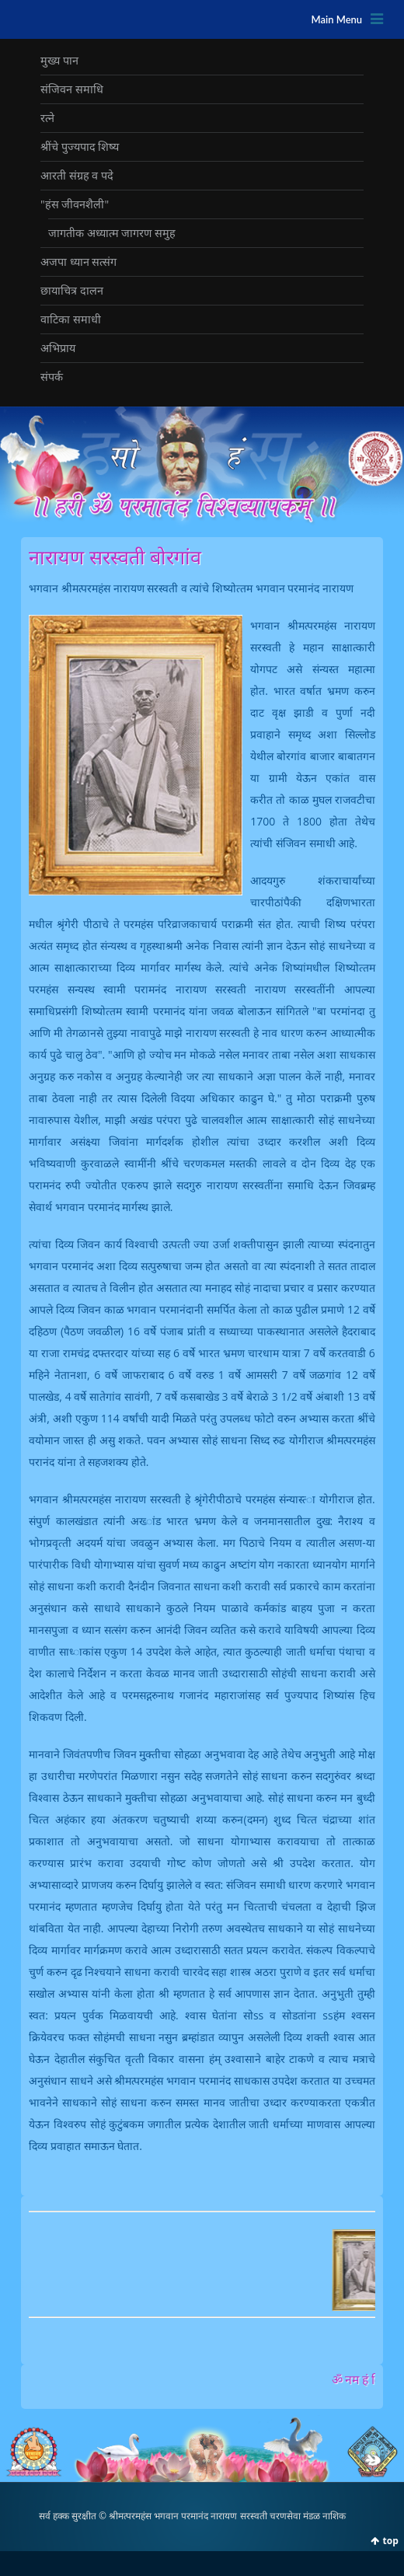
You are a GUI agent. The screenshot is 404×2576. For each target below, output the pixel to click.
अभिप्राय (57, 347)
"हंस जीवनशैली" (74, 204)
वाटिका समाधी (70, 319)
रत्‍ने (47, 117)
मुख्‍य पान (59, 60)
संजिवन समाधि (71, 89)
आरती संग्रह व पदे (76, 175)
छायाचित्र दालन (71, 290)
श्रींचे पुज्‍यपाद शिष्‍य (79, 146)
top (391, 2540)
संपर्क (51, 376)
